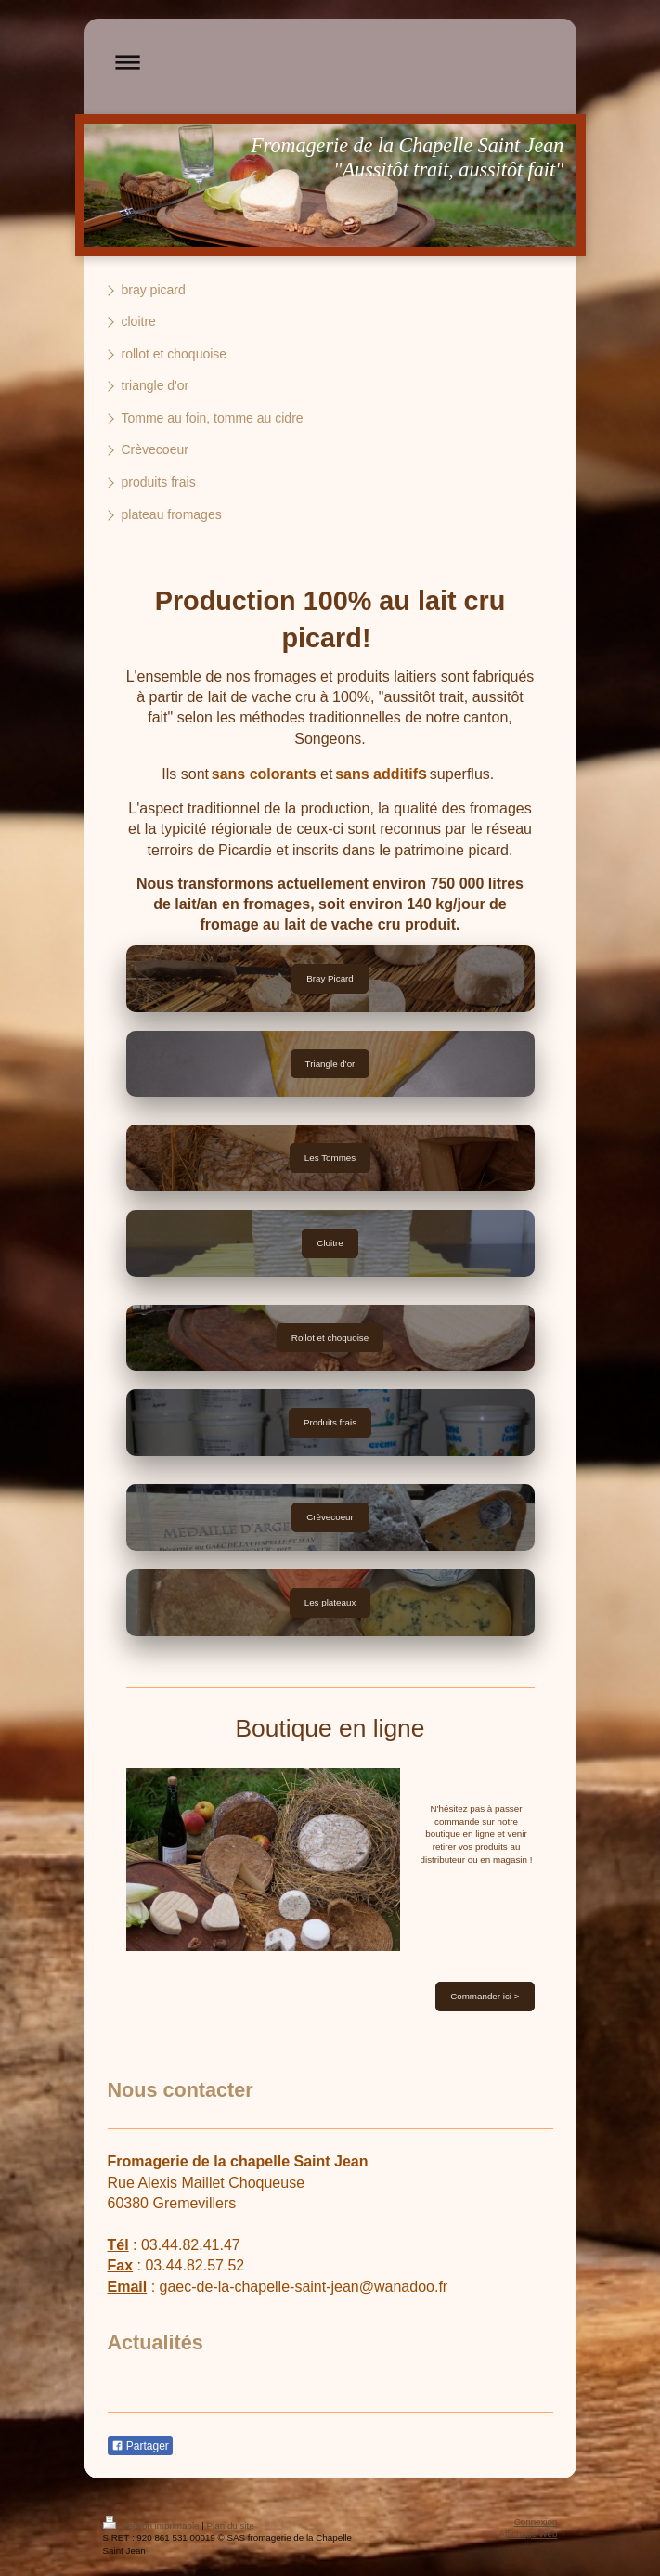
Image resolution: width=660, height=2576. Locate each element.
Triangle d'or (330, 1064)
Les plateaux (330, 1602)
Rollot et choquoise (330, 1338)
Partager (140, 2445)
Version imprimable (152, 2525)
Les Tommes (330, 1157)
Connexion (536, 2522)
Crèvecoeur (330, 1517)
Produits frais (330, 1422)
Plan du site (230, 2525)
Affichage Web (527, 2534)
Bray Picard (330, 978)
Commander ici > (484, 1996)
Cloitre (330, 1243)
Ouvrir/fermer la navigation (330, 62)
